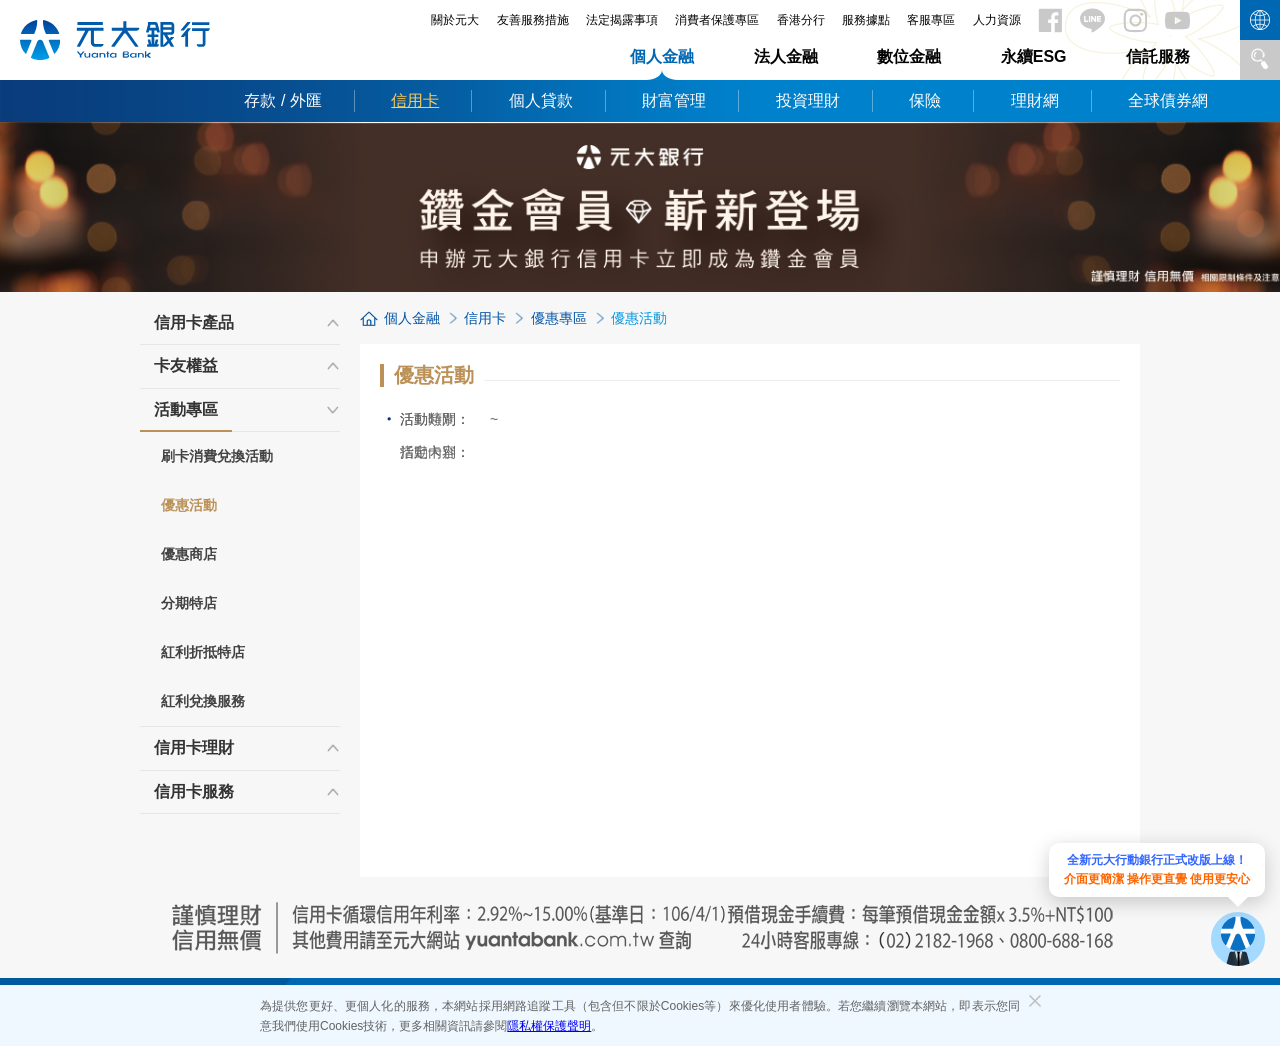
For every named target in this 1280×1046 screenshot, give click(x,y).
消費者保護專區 (717, 20)
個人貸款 (541, 100)
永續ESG (1034, 56)
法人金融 (786, 56)
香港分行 (801, 20)
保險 (925, 100)
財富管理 (674, 100)
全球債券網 (1168, 100)
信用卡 (415, 100)
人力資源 (997, 20)
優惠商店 (189, 554)
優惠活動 (189, 505)
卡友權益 (186, 365)
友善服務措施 (533, 20)
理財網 (1035, 100)
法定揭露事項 (622, 20)
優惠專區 (559, 318)
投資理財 (808, 100)
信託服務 (1158, 56)
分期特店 (189, 603)
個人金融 (662, 56)
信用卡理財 (194, 747)
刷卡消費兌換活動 (217, 456)
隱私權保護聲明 (549, 1026)
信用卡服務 (194, 791)
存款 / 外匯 (282, 100)
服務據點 (866, 20)
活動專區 (186, 416)
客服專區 (931, 20)
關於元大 (455, 20)
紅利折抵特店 (203, 652)
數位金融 (909, 56)
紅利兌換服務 (203, 701)
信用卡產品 (194, 322)
